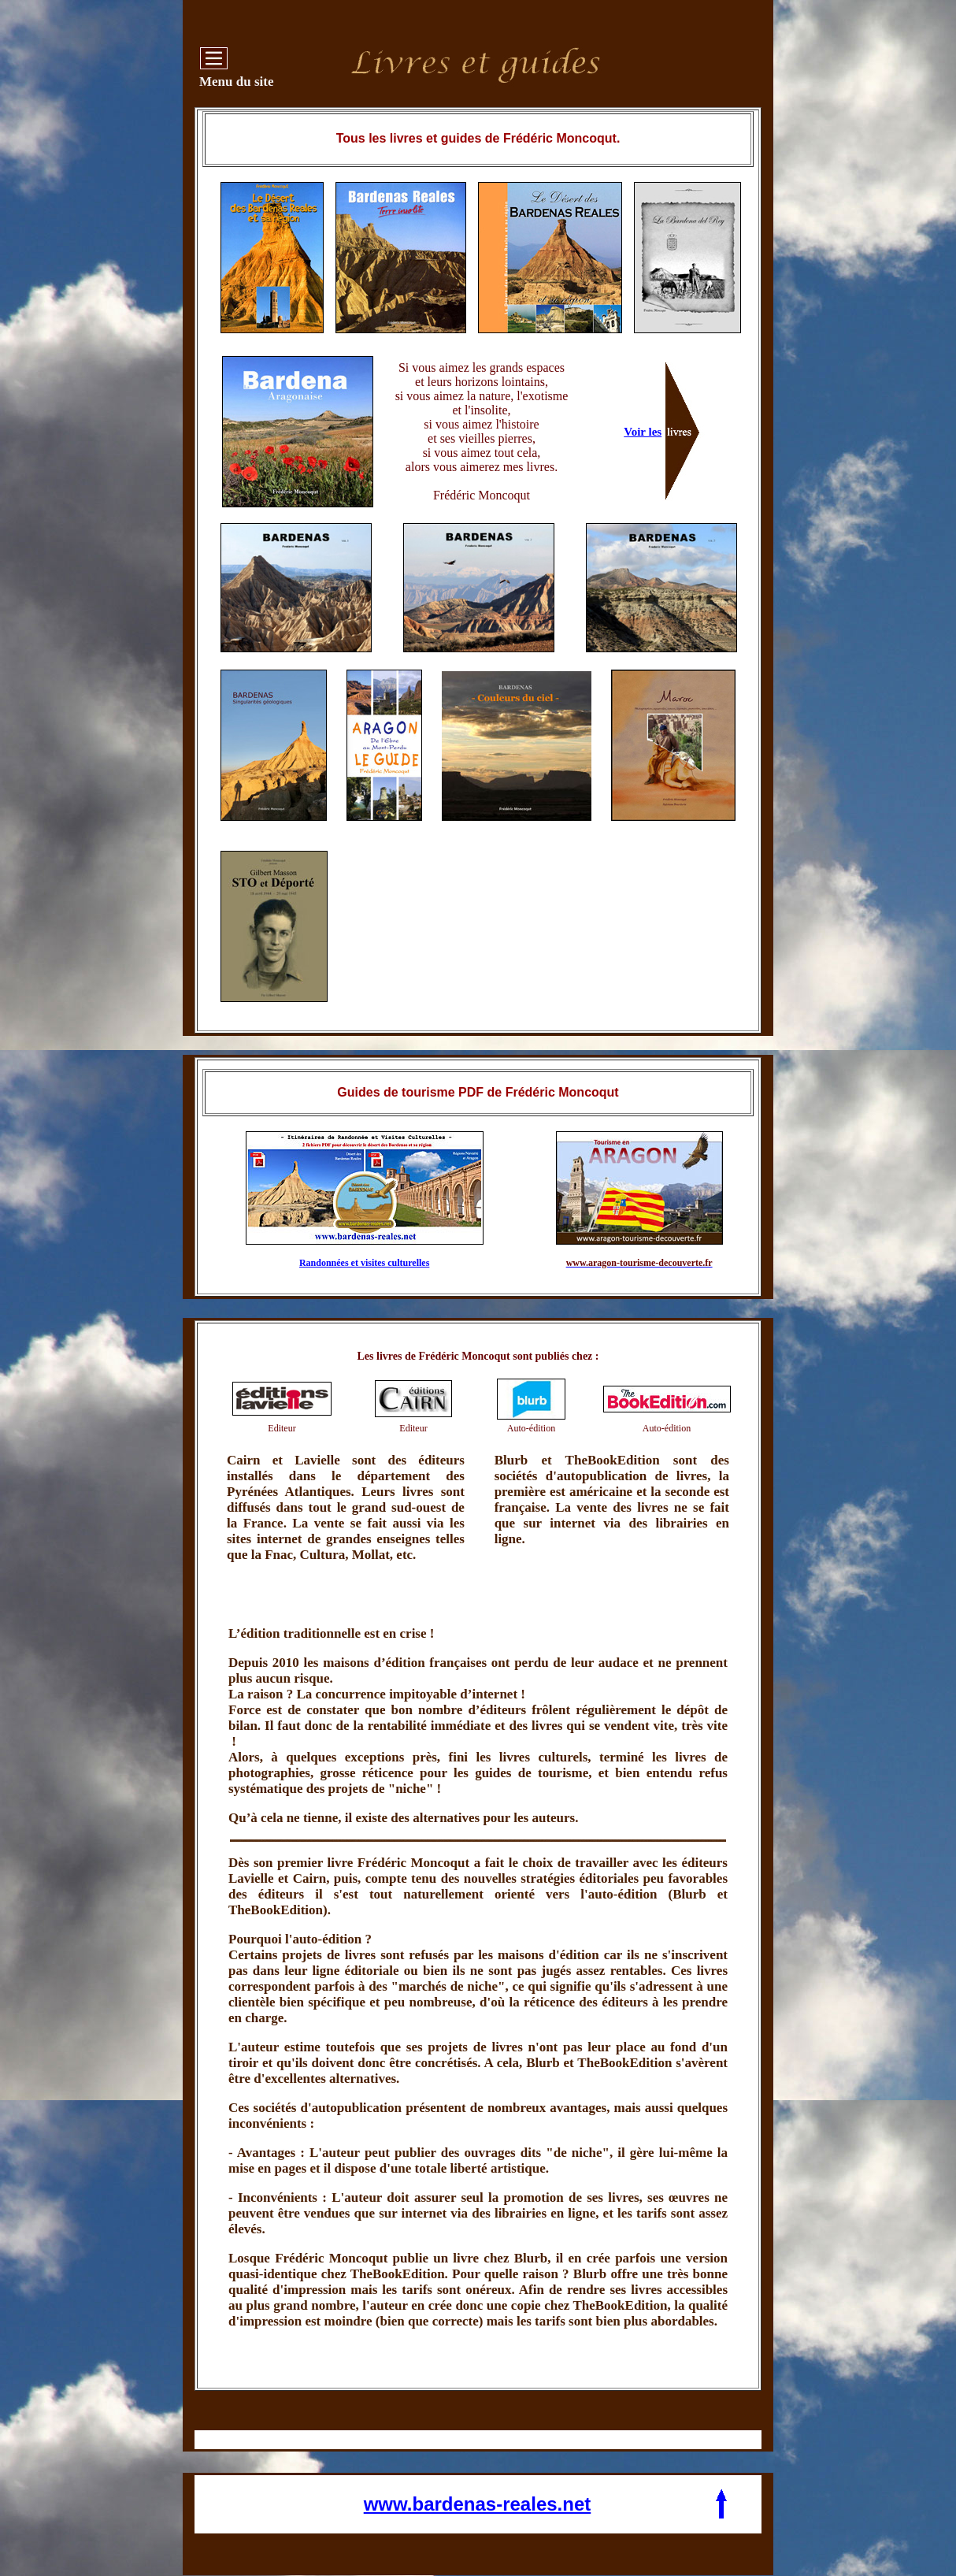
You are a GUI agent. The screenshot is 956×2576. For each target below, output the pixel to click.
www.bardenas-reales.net (477, 2504)
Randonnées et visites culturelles (364, 1262)
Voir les (642, 431)
